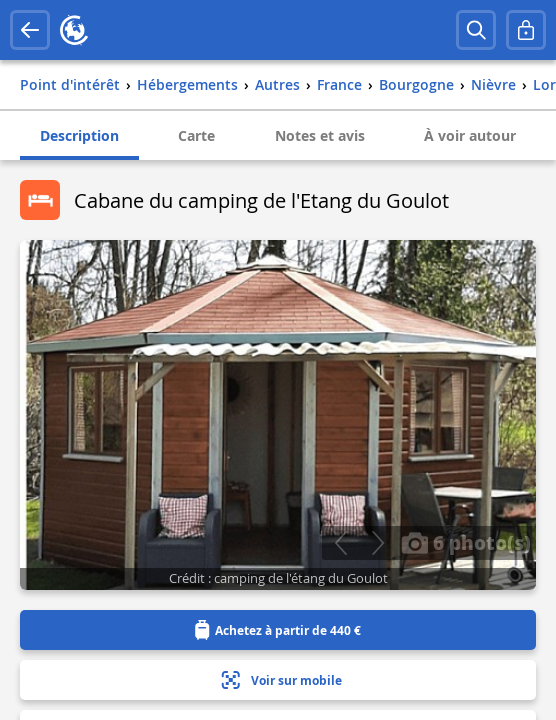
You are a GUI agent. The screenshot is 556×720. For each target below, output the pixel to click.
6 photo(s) (466, 542)
